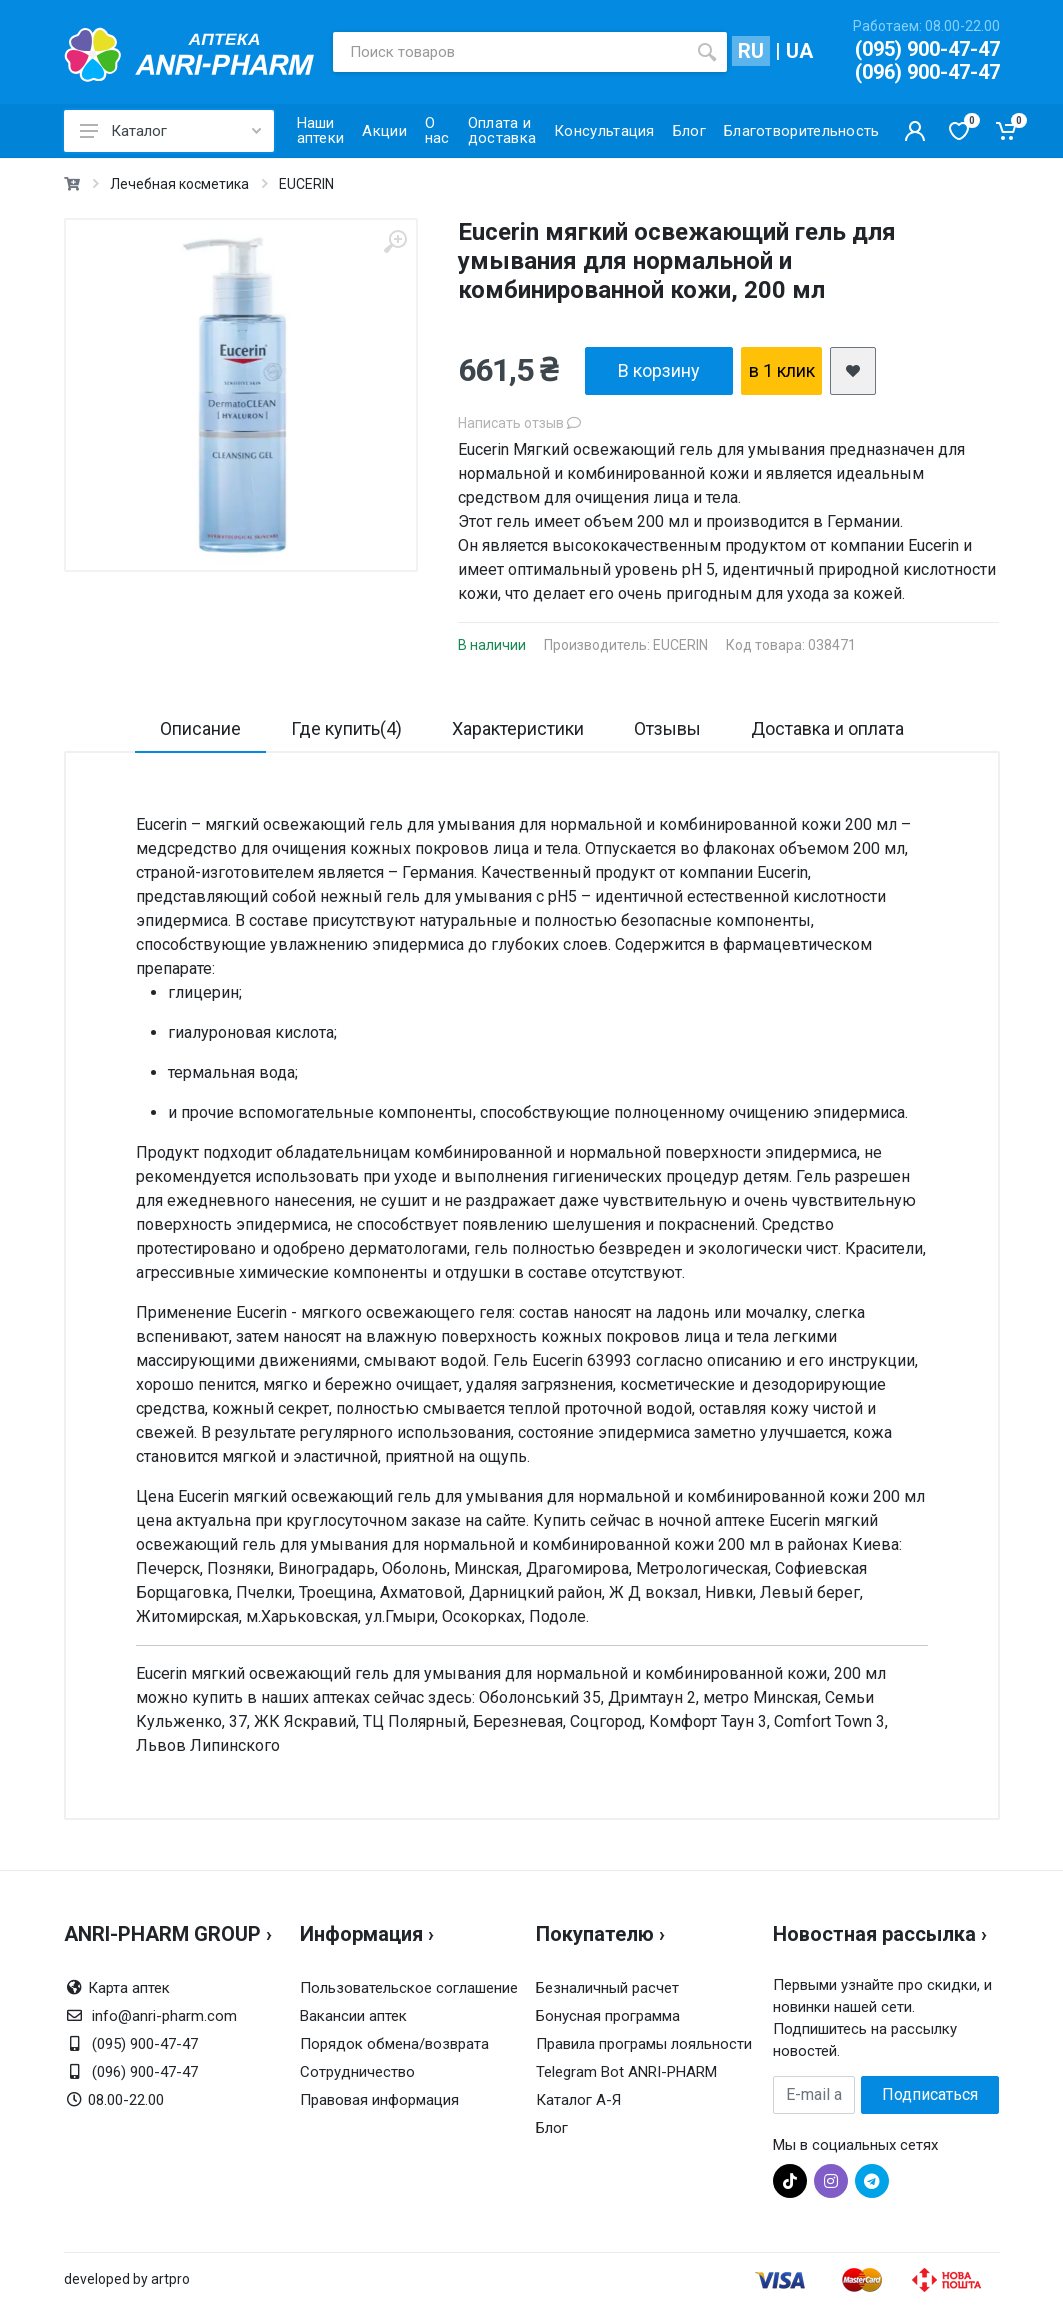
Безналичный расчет (607, 1988)
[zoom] (395, 241)
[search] (707, 52)
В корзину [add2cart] (659, 370)
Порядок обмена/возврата (394, 2044)
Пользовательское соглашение (409, 1988)
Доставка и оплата (827, 728)
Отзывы (667, 728)
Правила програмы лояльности (644, 2044)
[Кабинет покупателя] (915, 131)
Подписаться (930, 2094)
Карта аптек (129, 1988)
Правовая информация (379, 2100)
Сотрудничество (357, 2072)
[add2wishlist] (853, 371)
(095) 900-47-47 (927, 49)
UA (799, 51)
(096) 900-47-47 (927, 72)
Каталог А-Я (578, 2100)
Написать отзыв (519, 423)
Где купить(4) (346, 728)
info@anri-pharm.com (164, 2016)
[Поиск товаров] (510, 52)
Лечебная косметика (179, 184)
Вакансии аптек (353, 2016)
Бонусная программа (608, 2016)
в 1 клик (782, 370)
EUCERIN (306, 184)
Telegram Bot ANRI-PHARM (626, 2072)
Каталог (170, 131)
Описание (200, 728)
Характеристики (518, 728)
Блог (552, 2128)
